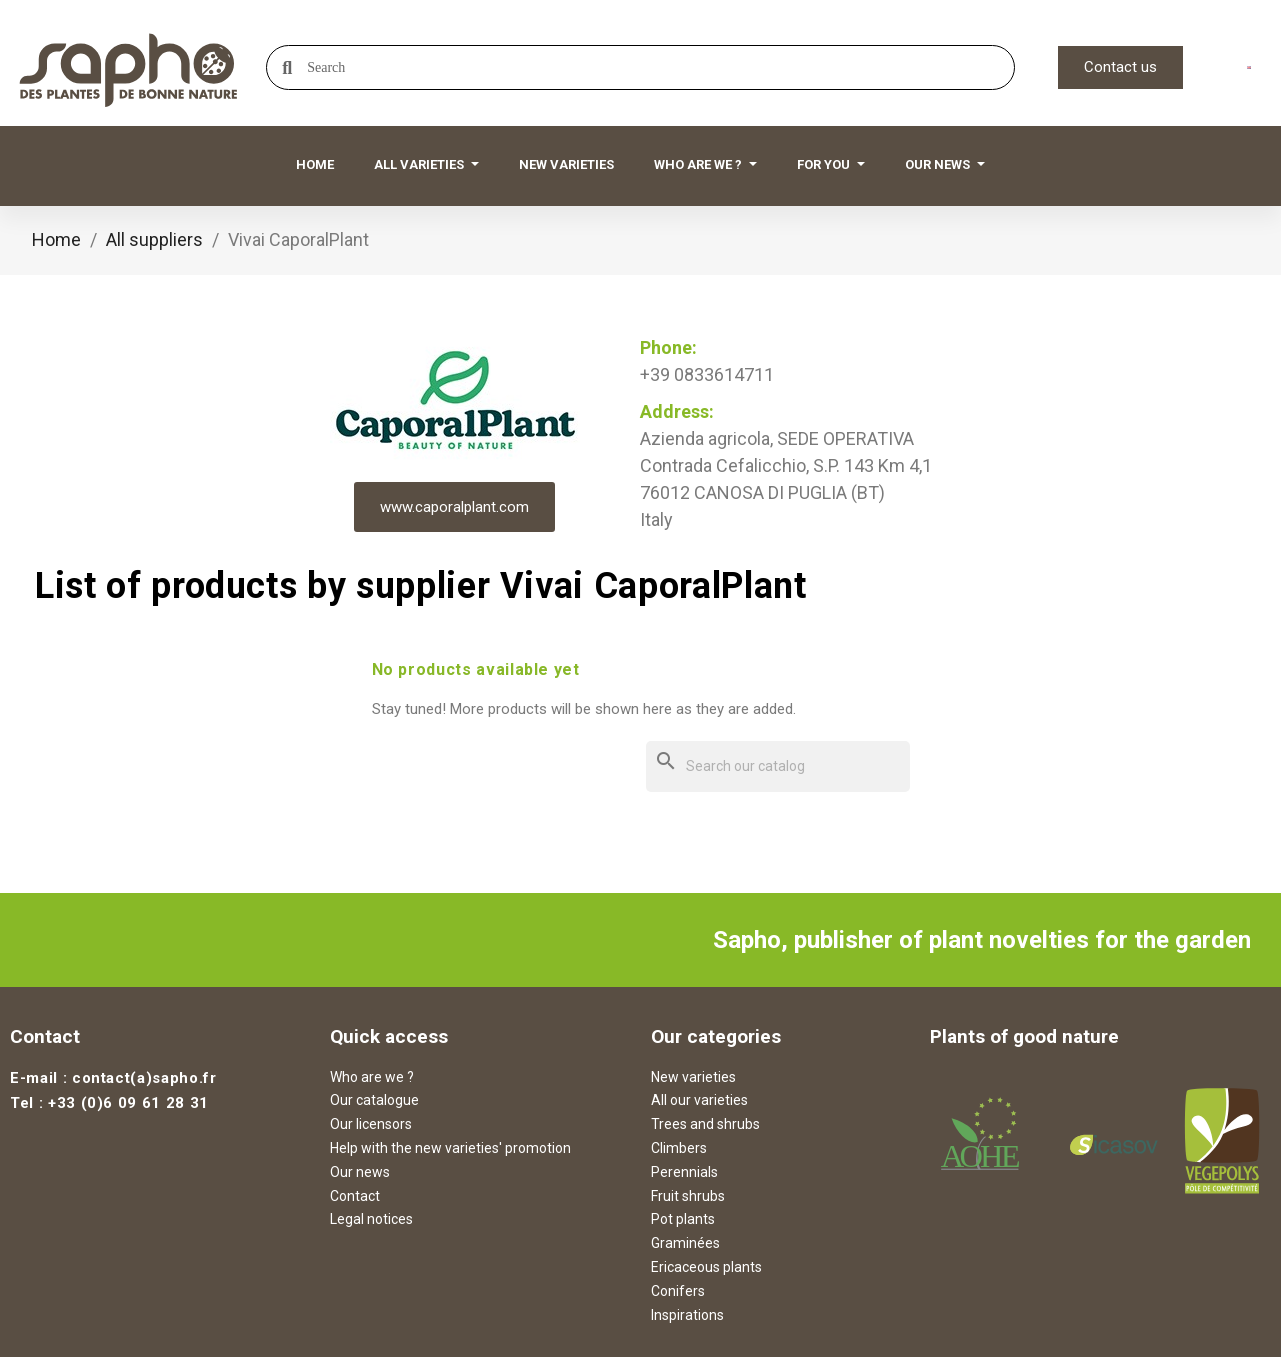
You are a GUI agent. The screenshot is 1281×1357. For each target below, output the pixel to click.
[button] (1120, 67)
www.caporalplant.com (454, 507)
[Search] (778, 766)
